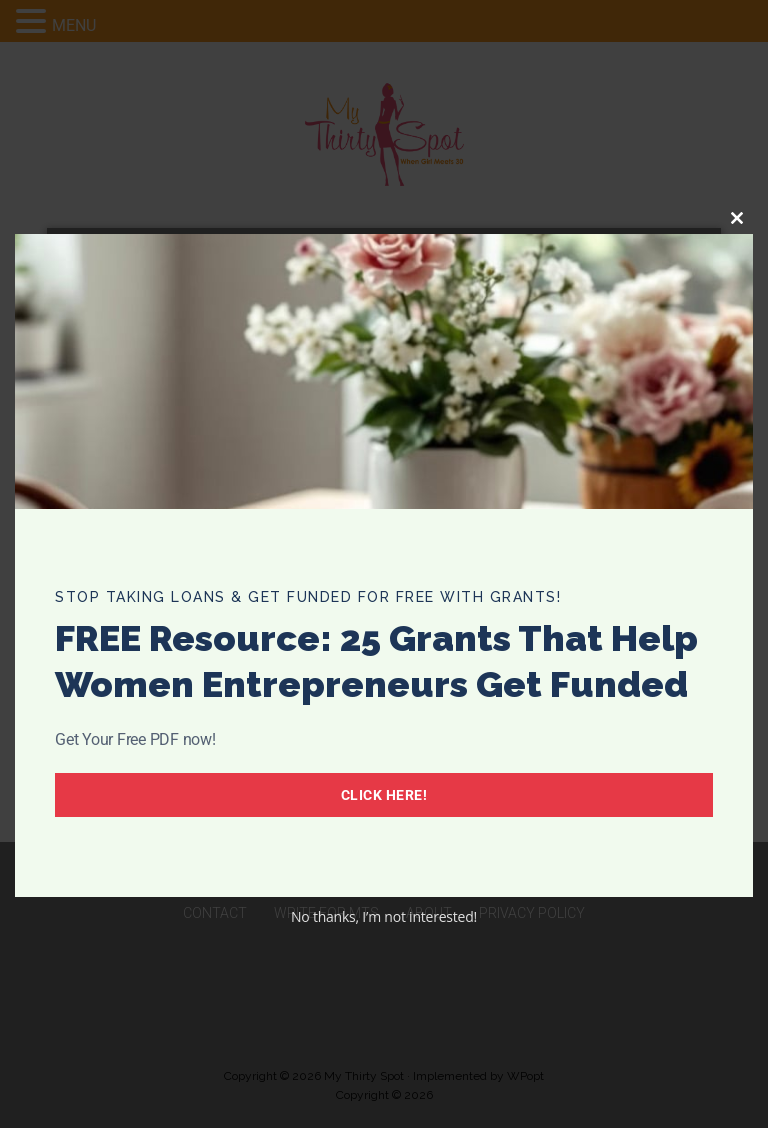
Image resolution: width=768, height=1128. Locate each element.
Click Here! (384, 795)
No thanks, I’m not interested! (384, 916)
